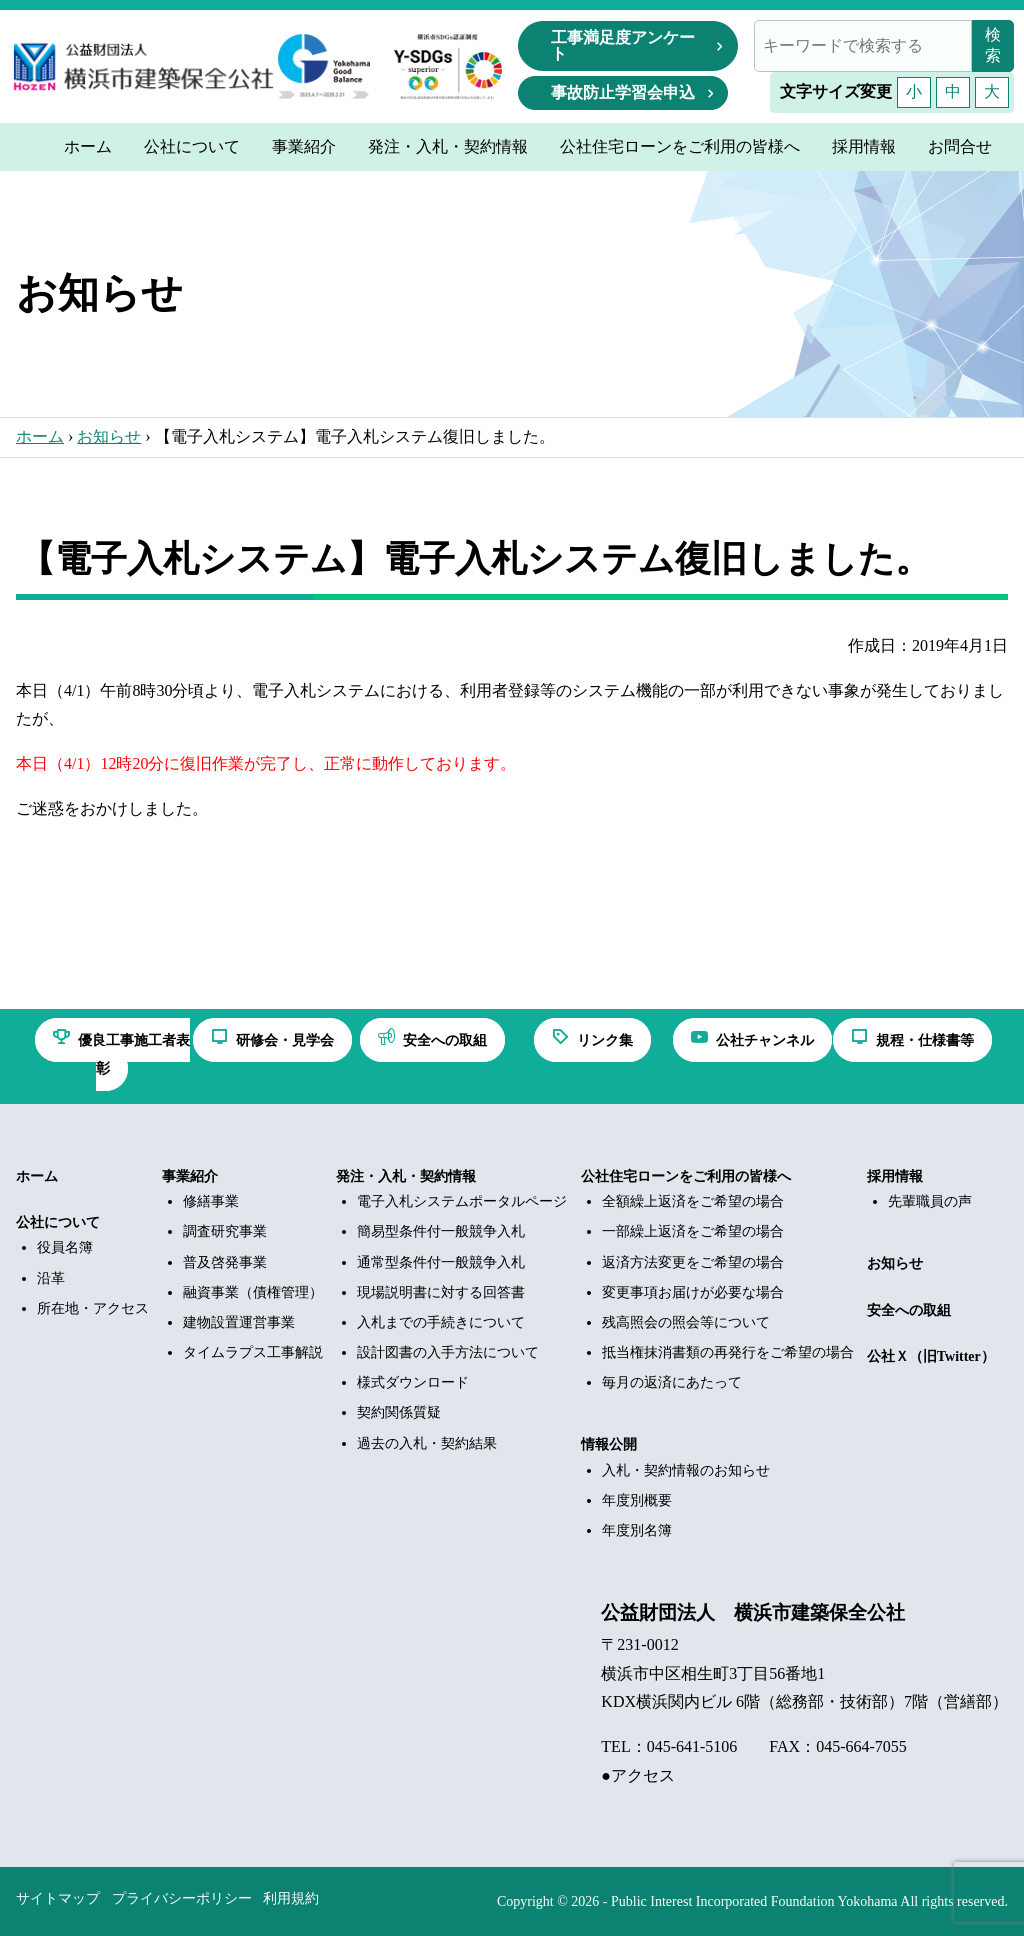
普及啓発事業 (225, 1262)
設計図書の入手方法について (448, 1352)
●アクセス (638, 1775)
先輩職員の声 (930, 1201)
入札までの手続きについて (441, 1322)
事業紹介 (190, 1176)
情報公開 (609, 1444)
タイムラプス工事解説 (253, 1352)
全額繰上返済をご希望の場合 (693, 1201)
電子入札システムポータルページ (462, 1201)
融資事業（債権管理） (253, 1292)
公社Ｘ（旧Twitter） (931, 1356)
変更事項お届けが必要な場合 (693, 1292)
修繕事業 (211, 1201)
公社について (58, 1222)
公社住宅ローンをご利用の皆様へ (686, 1176)
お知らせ (109, 436)
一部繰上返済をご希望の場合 (693, 1231)
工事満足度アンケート (623, 45)
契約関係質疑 (399, 1412)
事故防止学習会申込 (623, 92)
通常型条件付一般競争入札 (441, 1262)
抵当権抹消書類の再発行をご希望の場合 (728, 1352)
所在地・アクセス (93, 1308)
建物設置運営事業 (239, 1322)
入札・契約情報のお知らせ (686, 1470)
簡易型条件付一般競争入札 (441, 1231)
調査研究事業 (225, 1231)
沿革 (51, 1278)
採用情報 (895, 1176)
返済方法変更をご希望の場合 (693, 1262)
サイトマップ (58, 1898)
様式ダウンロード (413, 1382)
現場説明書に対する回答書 (441, 1292)
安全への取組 (909, 1310)
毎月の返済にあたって (672, 1382)
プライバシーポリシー (182, 1898)
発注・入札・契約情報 (406, 1176)
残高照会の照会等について (686, 1322)
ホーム (40, 436)
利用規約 (291, 1898)
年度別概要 (637, 1500)
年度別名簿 (637, 1530)
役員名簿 (65, 1247)
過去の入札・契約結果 (427, 1443)
